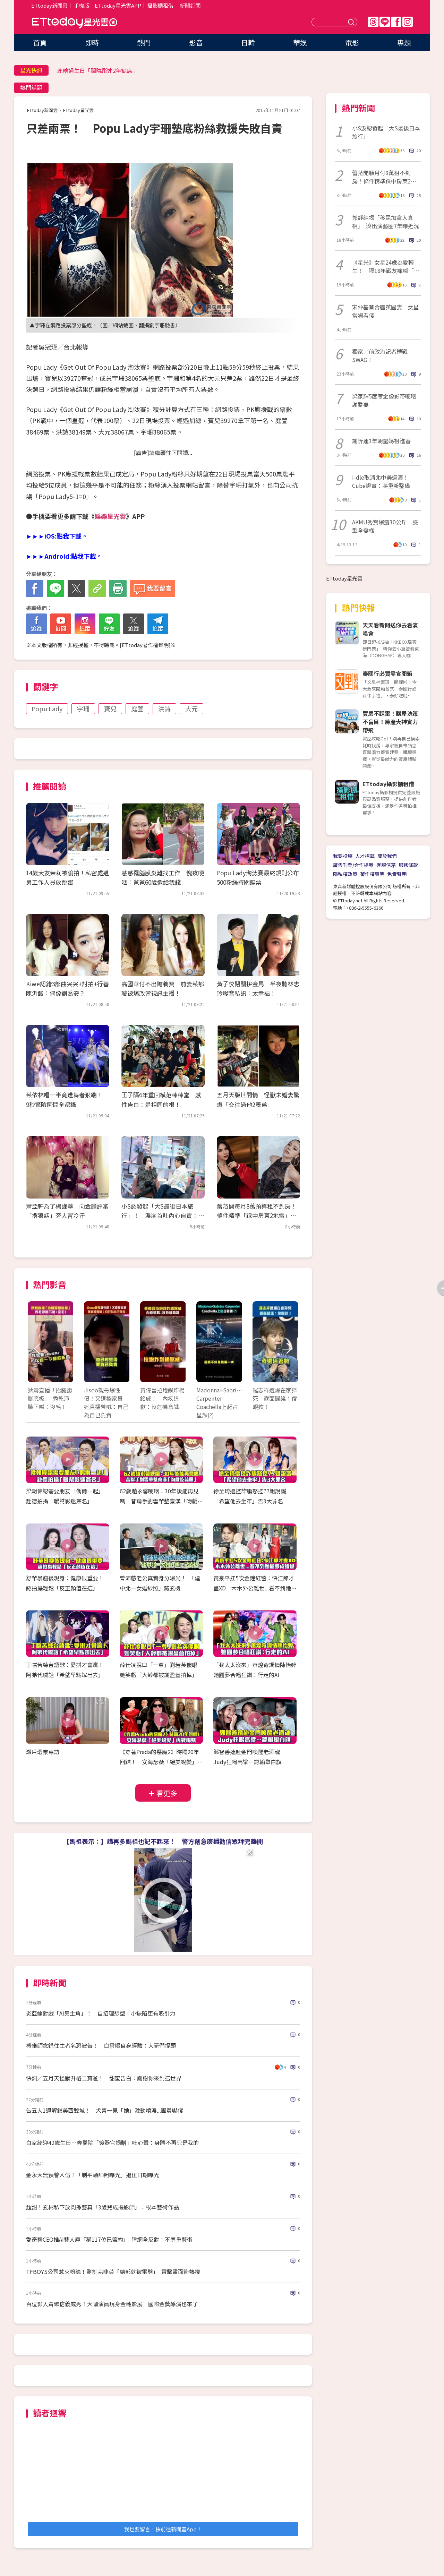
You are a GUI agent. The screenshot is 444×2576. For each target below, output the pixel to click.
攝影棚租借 (160, 5)
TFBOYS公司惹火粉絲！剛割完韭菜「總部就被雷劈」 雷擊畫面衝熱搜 (113, 2271)
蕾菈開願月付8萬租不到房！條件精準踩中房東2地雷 (384, 177)
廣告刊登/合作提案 (353, 864)
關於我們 (387, 855)
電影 (352, 42)
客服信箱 (386, 864)
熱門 (144, 42)
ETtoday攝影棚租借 (388, 784)
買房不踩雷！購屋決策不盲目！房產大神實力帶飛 (390, 721)
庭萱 (137, 708)
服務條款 (408, 864)
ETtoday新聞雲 (49, 5)
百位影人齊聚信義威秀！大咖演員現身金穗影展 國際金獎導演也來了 (112, 2304)
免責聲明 (397, 873)
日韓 (248, 42)
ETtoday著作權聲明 (145, 645)
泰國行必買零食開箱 (387, 673)
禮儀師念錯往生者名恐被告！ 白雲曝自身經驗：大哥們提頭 (101, 2045)
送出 (352, 22)
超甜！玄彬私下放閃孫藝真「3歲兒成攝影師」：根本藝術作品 (102, 2207)
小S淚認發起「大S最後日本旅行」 (386, 132)
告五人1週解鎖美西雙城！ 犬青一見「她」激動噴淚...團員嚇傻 (104, 2110)
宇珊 (83, 708)
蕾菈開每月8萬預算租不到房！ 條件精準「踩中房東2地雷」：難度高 (259, 1215)
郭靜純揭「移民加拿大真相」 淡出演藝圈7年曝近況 (385, 221)
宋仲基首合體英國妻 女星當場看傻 (385, 311)
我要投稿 (342, 855)
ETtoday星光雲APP (118, 5)
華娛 (300, 42)
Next (289, 1349)
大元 (191, 708)
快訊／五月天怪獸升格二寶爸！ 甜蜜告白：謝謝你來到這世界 (103, 2078)
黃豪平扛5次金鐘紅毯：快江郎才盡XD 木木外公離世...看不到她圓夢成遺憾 (255, 1588)
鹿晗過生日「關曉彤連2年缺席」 (97, 70)
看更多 (166, 1793)
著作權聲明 (372, 873)
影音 (196, 42)
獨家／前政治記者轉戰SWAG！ (380, 355)
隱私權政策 (345, 873)
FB (396, 22)
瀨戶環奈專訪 (42, 1752)
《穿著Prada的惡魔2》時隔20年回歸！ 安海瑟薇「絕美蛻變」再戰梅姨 (161, 1762)
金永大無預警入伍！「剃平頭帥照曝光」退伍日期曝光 (92, 2175)
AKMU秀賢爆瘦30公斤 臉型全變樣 (385, 526)
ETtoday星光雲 (74, 23)
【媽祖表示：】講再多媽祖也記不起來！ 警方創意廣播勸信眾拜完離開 (163, 1841)
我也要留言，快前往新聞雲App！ (163, 2529)
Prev (37, 1349)
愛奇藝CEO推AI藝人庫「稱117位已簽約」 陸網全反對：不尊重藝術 (109, 2239)
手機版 (81, 5)
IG (407, 22)
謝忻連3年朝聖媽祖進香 (381, 441)
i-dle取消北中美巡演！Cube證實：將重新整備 (381, 481)
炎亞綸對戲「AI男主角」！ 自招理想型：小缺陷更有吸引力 (100, 2013)
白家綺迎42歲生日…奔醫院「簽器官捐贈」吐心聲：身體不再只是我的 (112, 2142)
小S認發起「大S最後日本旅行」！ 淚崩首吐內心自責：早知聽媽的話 (162, 1215)
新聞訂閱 (190, 5)
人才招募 (365, 855)
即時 (92, 42)
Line (384, 22)
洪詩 (164, 708)
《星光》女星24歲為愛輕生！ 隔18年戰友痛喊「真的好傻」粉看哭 (385, 266)
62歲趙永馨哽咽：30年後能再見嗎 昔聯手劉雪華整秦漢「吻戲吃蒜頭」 (161, 1501)
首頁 (40, 42)
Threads (373, 22)
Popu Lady (47, 708)
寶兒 (110, 708)
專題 (404, 42)
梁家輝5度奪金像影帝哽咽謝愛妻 (384, 400)
